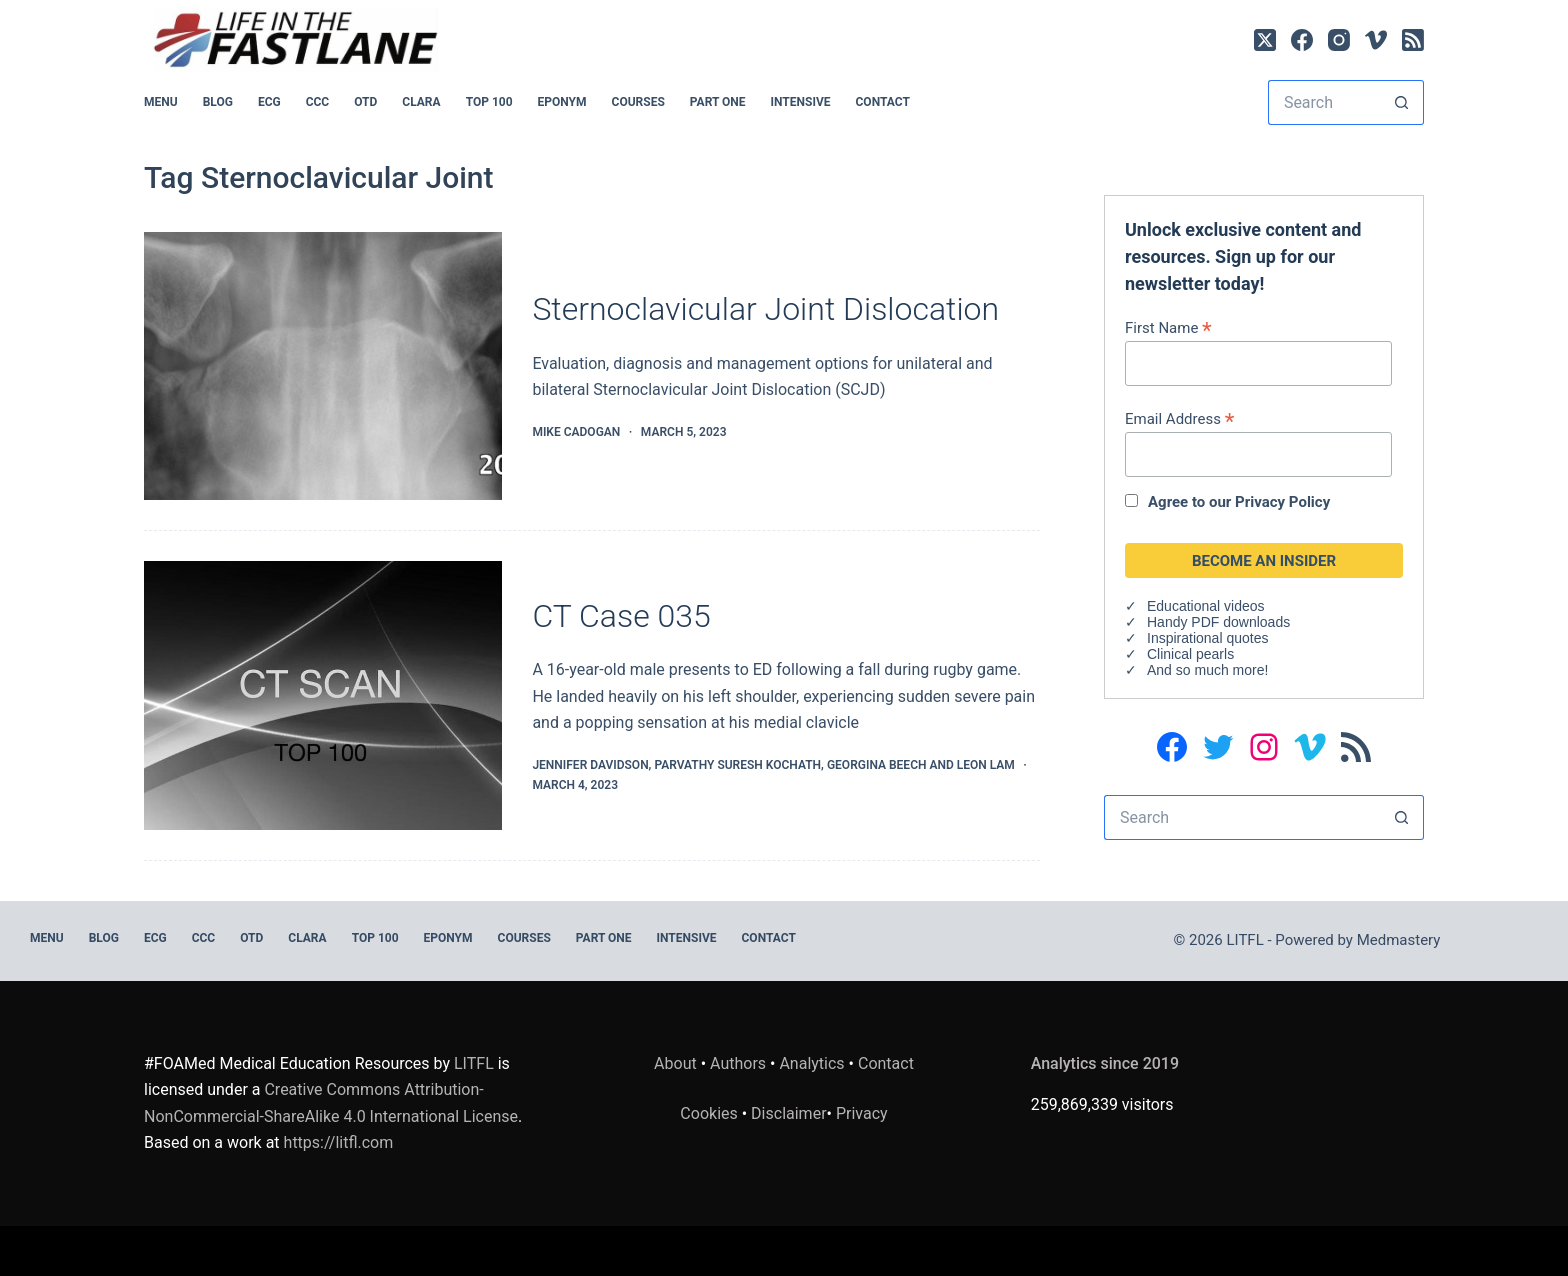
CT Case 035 (621, 616)
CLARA (421, 102)
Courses (638, 102)
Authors (738, 1063)
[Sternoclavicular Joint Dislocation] (323, 366)
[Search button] (1401, 102)
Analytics (811, 1063)
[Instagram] (1339, 40)
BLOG (218, 102)
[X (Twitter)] (1265, 40)
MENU (161, 102)
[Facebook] (1302, 40)
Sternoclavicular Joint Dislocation (765, 309)
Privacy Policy (1282, 502)
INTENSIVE (801, 102)
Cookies (710, 1113)
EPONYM (562, 102)
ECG (269, 102)
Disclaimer (788, 1113)
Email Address (1179, 418)
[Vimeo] (1376, 40)
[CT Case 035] (323, 695)
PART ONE (718, 102)
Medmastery (1399, 940)
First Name (1168, 327)
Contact (883, 102)
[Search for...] (1323, 102)
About (675, 1063)
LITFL (474, 1063)
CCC (318, 102)
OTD (365, 102)
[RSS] (1413, 40)
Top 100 (489, 102)
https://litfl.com (339, 1142)
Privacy (862, 1113)
